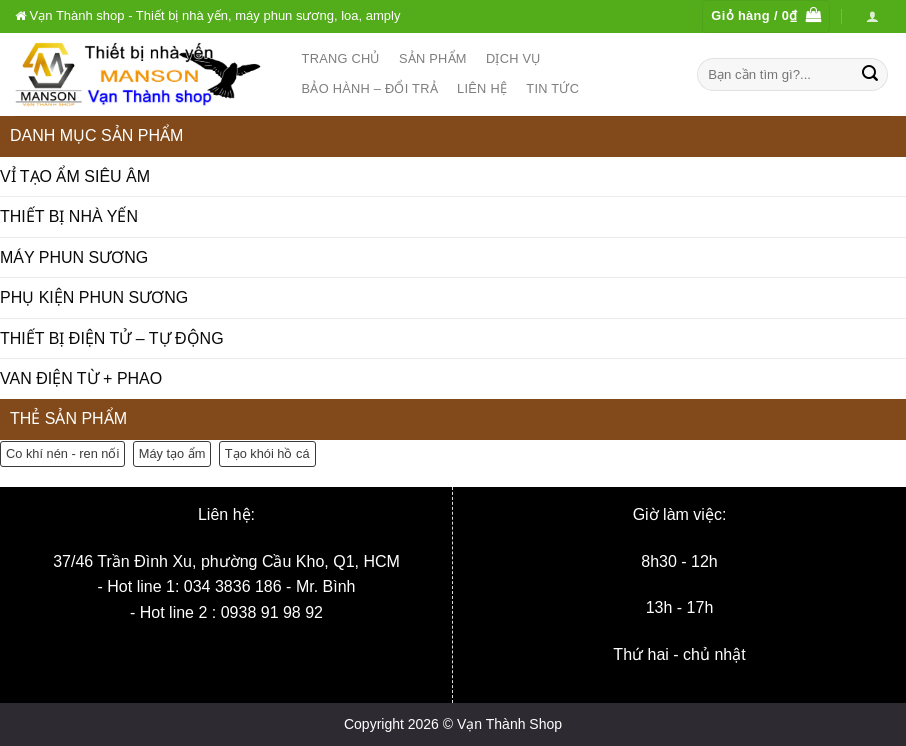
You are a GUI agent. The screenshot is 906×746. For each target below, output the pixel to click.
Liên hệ (482, 88)
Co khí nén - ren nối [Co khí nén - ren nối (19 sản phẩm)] (62, 453)
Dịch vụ (513, 58)
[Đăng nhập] (872, 16)
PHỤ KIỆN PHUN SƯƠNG (94, 297)
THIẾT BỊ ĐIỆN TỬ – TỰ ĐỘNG (112, 338)
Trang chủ (341, 58)
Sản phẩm (433, 58)
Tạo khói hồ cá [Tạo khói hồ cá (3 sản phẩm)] (267, 453)
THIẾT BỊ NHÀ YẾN (69, 216)
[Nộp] (870, 74)
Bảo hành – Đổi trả (370, 88)
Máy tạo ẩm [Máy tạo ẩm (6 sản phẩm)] (172, 453)
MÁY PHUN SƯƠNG (74, 257)
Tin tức (552, 88)
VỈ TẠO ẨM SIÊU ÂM (75, 176)
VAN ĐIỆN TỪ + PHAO (81, 378)
